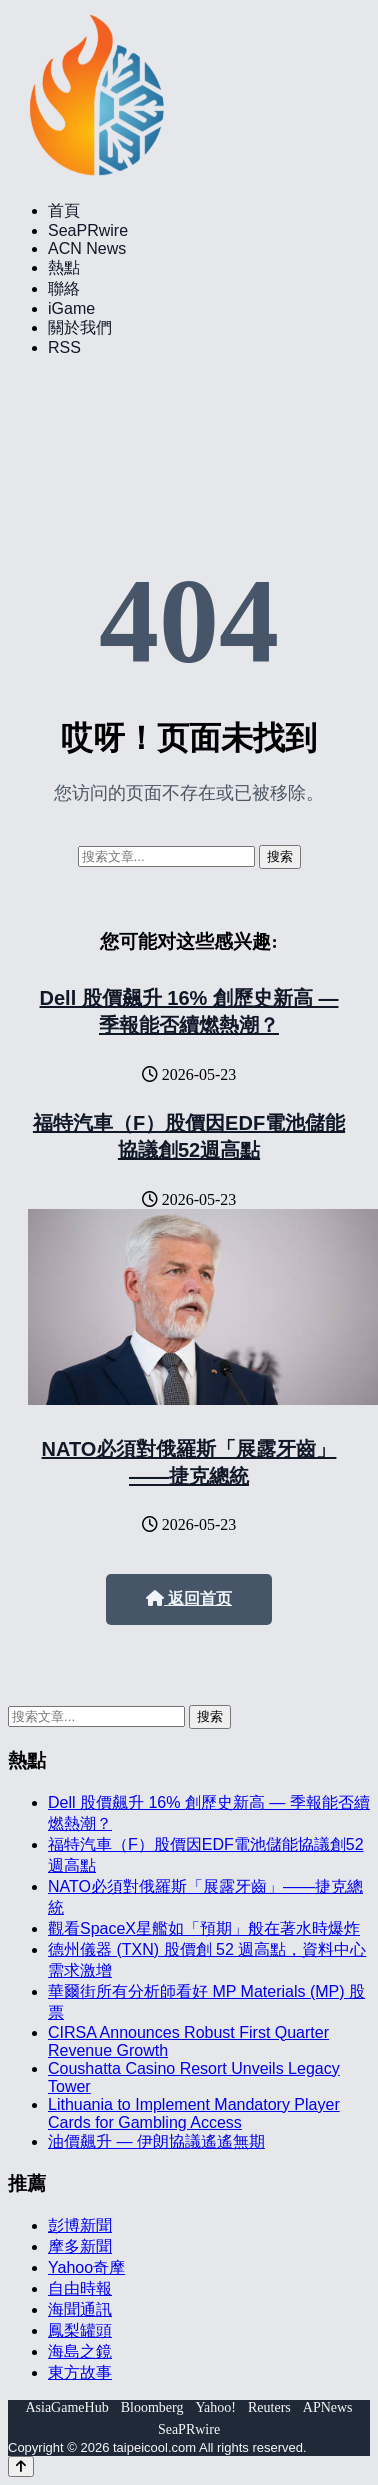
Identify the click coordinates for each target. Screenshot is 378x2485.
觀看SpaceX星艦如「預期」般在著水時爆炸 (204, 1928)
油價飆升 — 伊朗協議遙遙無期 (156, 2141)
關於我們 (80, 327)
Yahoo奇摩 (86, 2267)
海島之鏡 (80, 2351)
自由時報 (80, 2288)
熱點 (64, 267)
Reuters (269, 2407)
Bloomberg (152, 2407)
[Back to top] (21, 2466)
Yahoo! (215, 2407)
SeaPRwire (88, 230)
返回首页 (189, 1598)
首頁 (64, 210)
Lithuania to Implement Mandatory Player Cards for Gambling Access (194, 2113)
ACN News (87, 248)
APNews (328, 2407)
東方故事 (80, 2372)
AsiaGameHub (66, 2407)
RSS (64, 347)
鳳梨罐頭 (80, 2330)
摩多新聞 (80, 2246)
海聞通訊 (80, 2309)
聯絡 (64, 288)
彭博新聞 (80, 2225)
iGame (71, 308)
